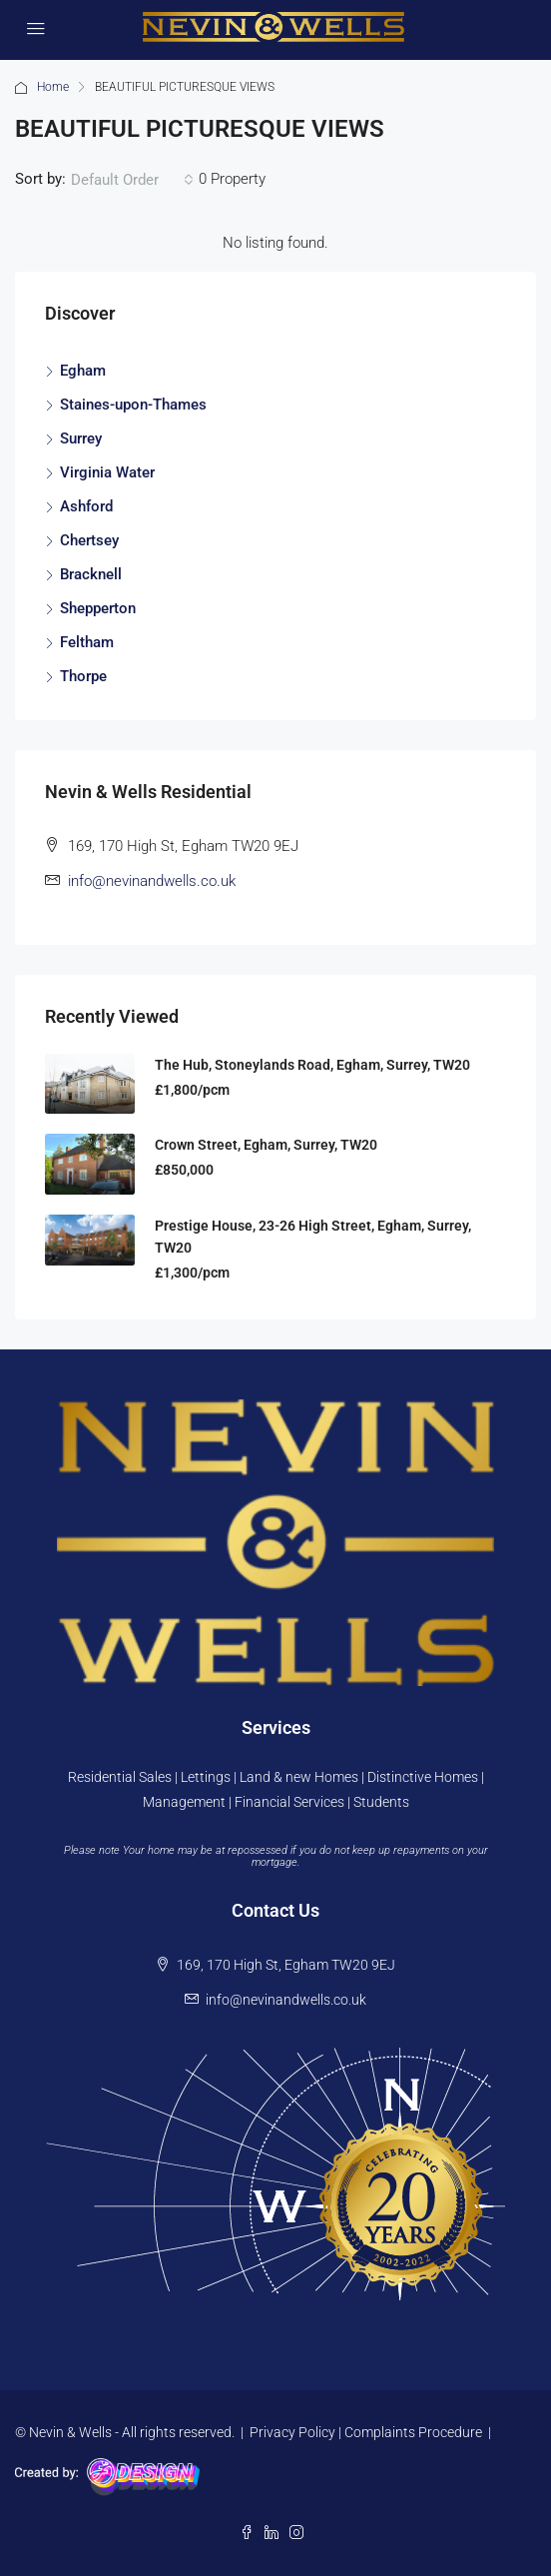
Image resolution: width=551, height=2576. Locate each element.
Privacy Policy (292, 2432)
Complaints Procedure (413, 2432)
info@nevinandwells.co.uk (152, 881)
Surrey (81, 438)
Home (53, 87)
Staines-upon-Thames (133, 405)
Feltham (87, 642)
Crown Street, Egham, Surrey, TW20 (266, 1145)
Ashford (86, 506)
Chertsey (89, 540)
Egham (83, 371)
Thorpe (83, 676)
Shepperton (98, 608)
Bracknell (91, 574)
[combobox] (132, 180)
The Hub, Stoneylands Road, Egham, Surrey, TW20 (312, 1065)
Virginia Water (107, 472)
